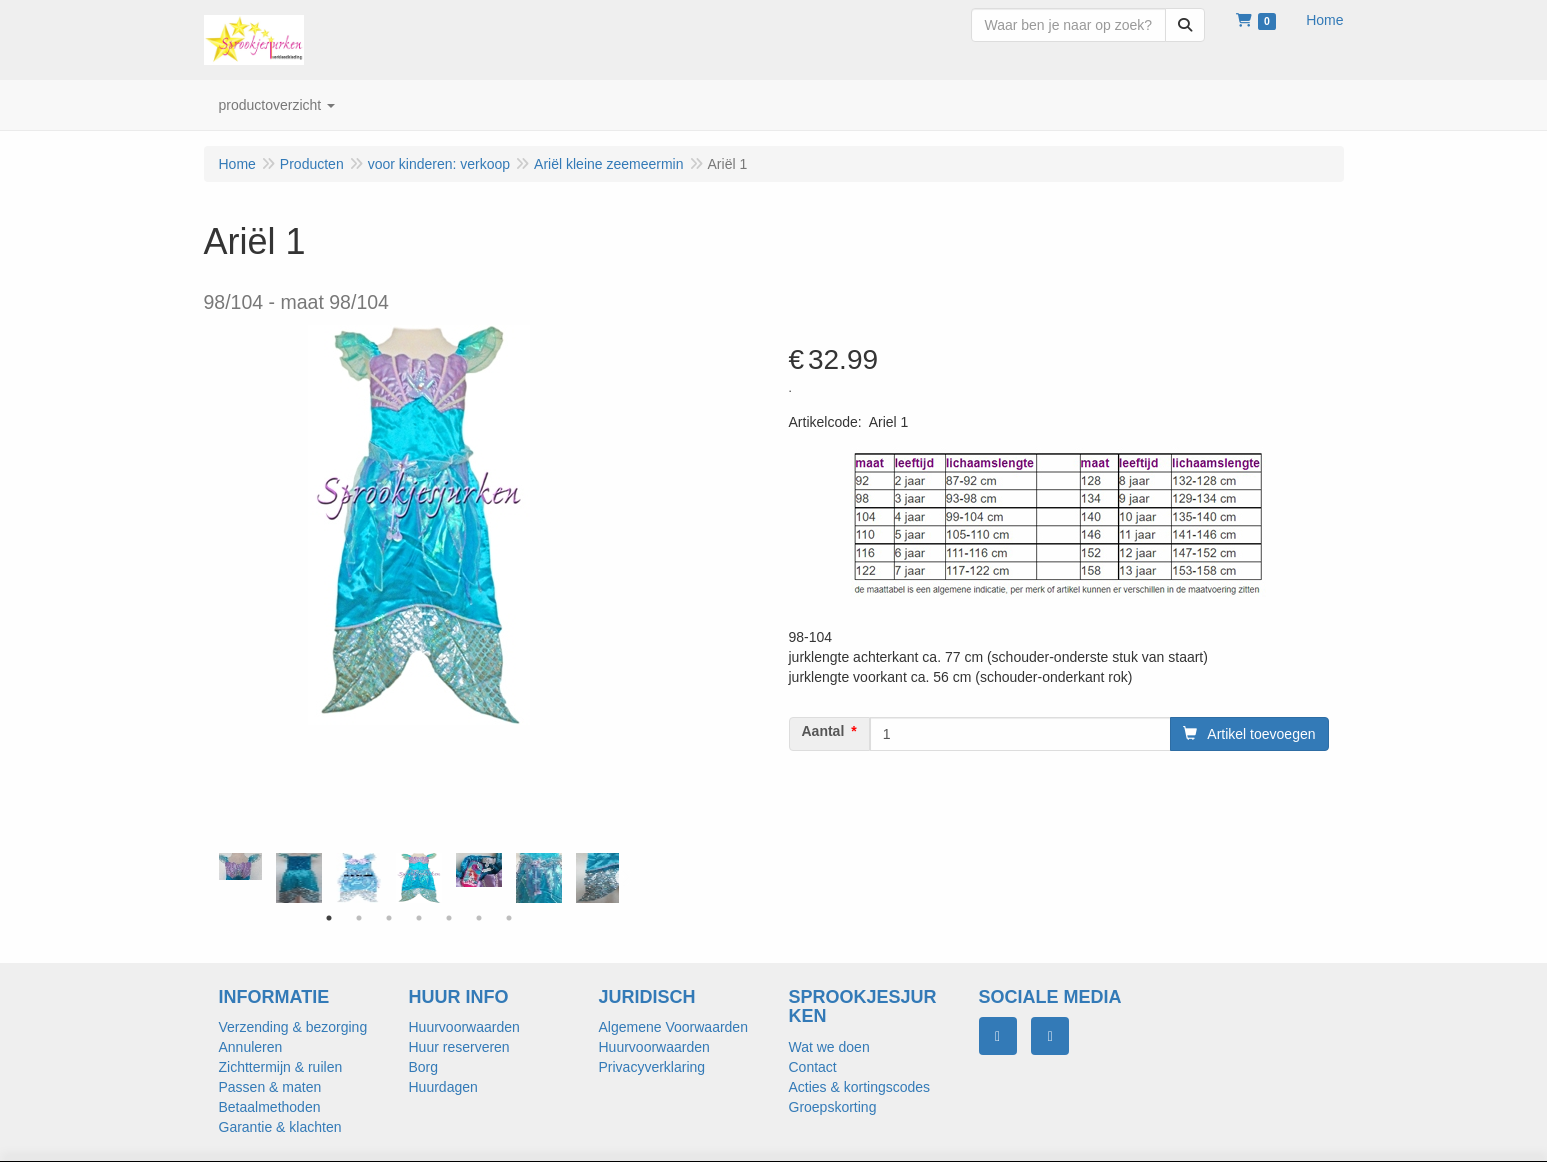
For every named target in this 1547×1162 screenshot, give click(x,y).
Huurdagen (443, 1087)
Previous (214, 878)
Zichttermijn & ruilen (281, 1067)
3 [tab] (389, 918)
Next (624, 878)
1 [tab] (329, 918)
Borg (424, 1067)
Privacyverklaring (652, 1067)
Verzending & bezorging (293, 1027)
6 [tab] (479, 918)
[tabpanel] (419, 878)
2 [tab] (359, 918)
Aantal (823, 731)
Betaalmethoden (270, 1107)
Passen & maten (270, 1087)
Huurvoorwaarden (464, 1027)
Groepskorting (833, 1107)
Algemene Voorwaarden (673, 1027)
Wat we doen (829, 1047)
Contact (813, 1067)
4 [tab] (419, 918)
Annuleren (251, 1047)
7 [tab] (509, 918)
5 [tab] (449, 918)
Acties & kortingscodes (860, 1087)
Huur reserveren (459, 1047)
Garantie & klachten (280, 1127)
